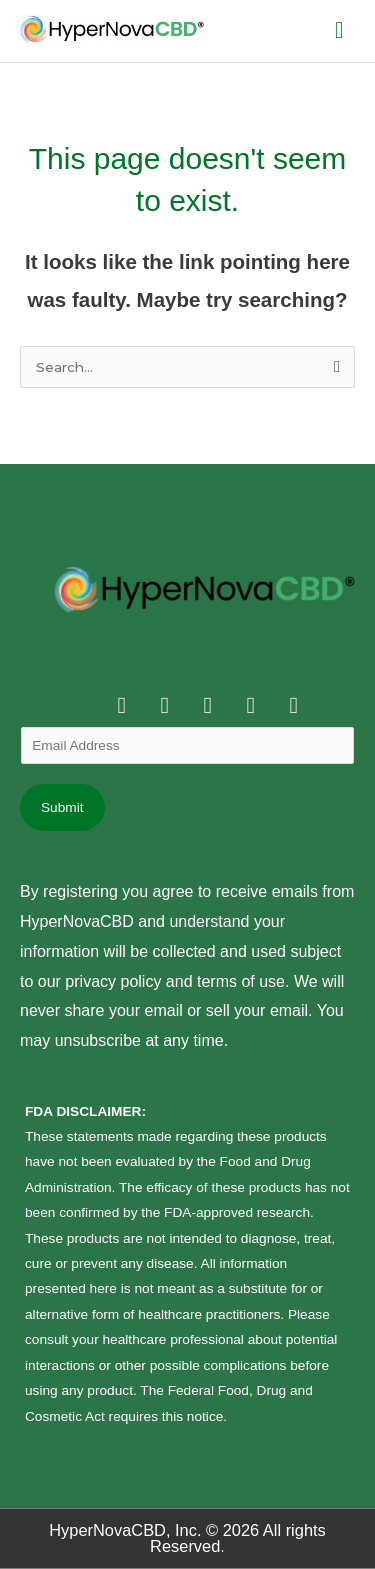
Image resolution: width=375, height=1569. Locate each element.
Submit (62, 807)
